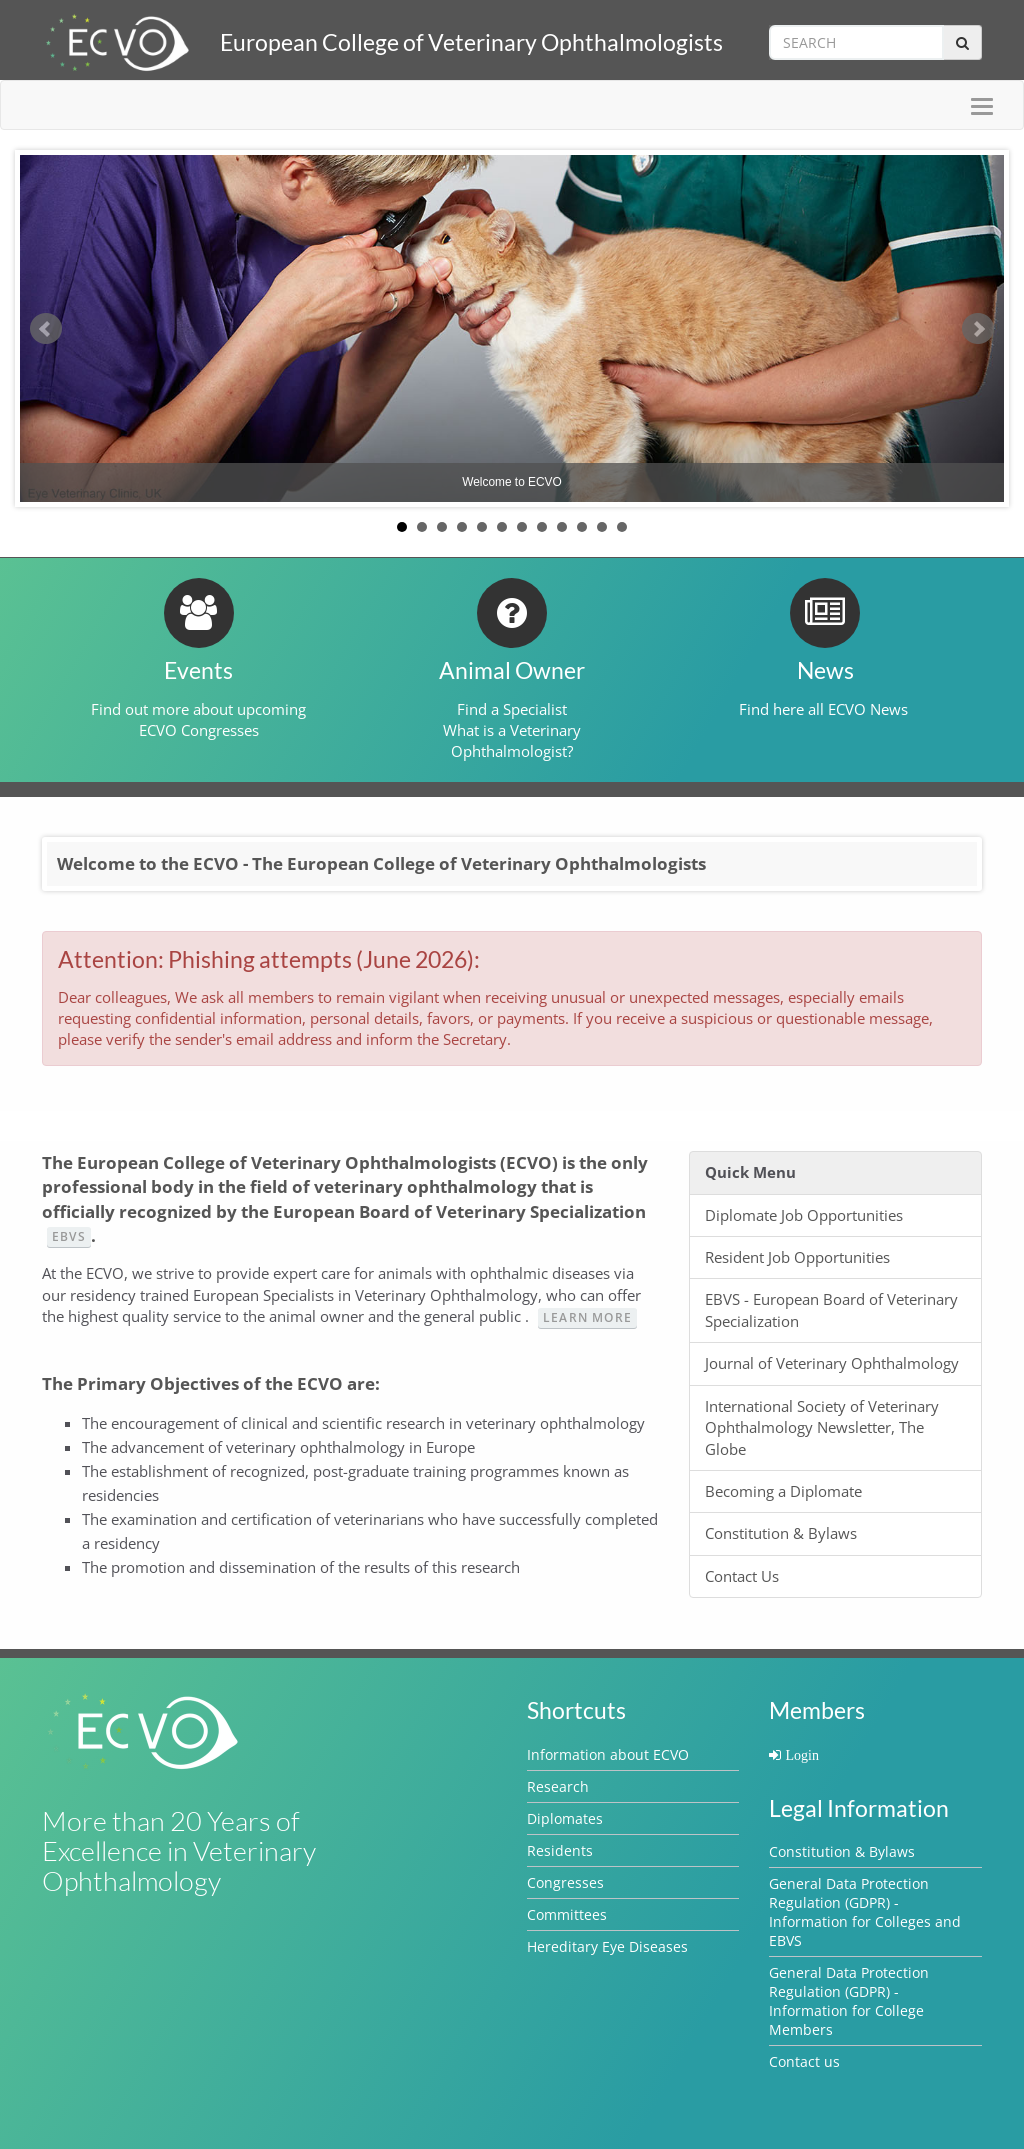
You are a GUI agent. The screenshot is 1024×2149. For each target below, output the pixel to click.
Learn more (587, 1317)
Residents (560, 1850)
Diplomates (565, 1818)
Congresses (565, 1882)
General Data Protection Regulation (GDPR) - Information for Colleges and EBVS (865, 1912)
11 (602, 527)
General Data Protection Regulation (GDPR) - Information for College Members (849, 2001)
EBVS (69, 1236)
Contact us (804, 2061)
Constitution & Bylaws (842, 1851)
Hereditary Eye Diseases (607, 1946)
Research (558, 1786)
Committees (567, 1914)
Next (978, 329)
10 (582, 527)
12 (622, 527)
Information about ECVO (608, 1754)
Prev (46, 329)
